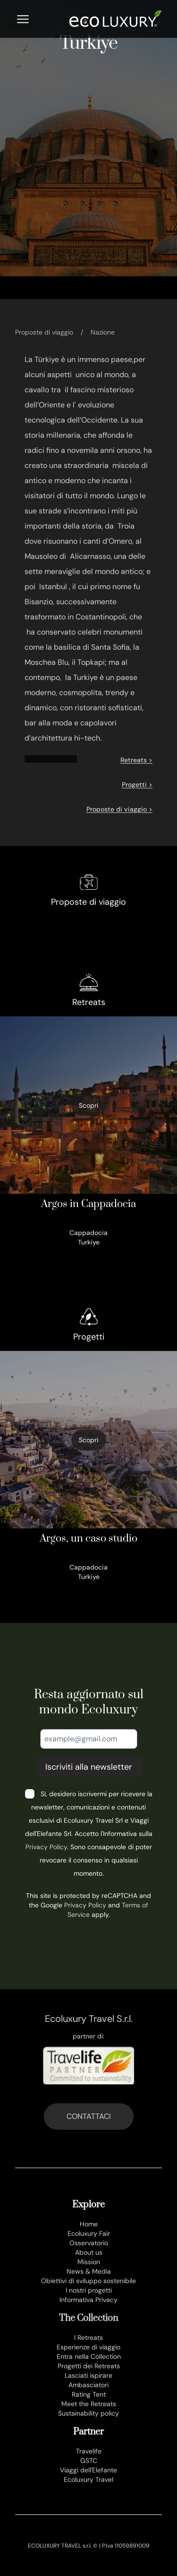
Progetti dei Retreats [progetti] (89, 2366)
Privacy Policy (46, 1847)
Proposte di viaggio (44, 332)
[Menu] (23, 19)
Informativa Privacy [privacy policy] (88, 2299)
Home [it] (89, 2224)
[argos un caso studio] (88, 1468)
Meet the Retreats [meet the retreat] (88, 2404)
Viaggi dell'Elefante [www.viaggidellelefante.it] (88, 2470)
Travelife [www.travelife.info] (88, 2451)
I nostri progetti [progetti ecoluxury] (89, 2290)
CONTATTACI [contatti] (89, 2116)
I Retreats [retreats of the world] (88, 2337)
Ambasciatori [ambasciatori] (88, 2385)
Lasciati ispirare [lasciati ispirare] (88, 2375)
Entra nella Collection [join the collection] (89, 2356)
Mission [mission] (88, 2262)
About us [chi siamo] (88, 2252)
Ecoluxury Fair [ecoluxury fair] (88, 2233)
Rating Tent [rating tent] (89, 2394)
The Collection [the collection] (88, 2318)
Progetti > (137, 784)
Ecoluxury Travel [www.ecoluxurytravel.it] (88, 2479)
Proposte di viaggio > (119, 809)
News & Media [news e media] (89, 2271)
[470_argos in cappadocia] (88, 1133)
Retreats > (136, 760)
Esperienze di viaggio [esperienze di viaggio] (88, 2347)
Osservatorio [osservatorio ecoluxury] (88, 2243)
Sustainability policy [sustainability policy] (88, 2413)
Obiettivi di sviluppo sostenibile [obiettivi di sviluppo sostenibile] (88, 2280)
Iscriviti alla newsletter (88, 1767)
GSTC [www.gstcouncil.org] (88, 2460)
